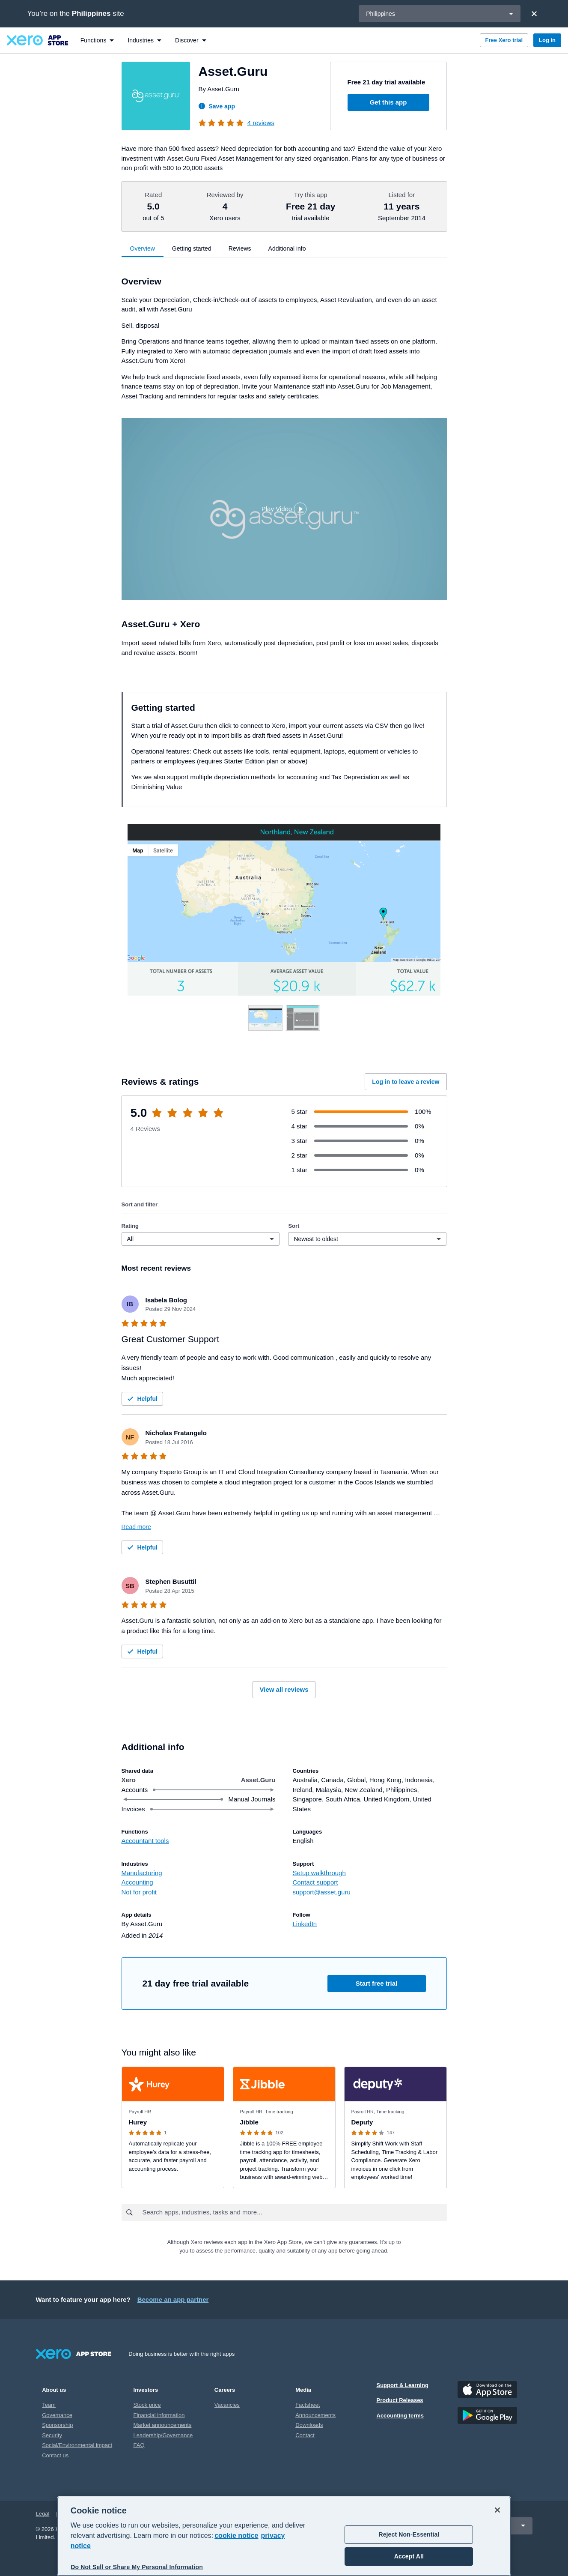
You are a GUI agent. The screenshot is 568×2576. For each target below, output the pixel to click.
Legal (43, 2513)
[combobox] (294, 2212)
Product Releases (400, 2400)
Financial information (159, 2415)
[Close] (534, 14)
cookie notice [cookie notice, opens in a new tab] (236, 2535)
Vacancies (227, 2405)
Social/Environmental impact (77, 2445)
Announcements (315, 2415)
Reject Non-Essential (408, 2534)
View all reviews (284, 1689)
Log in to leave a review (405, 1081)
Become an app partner (173, 2299)
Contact (305, 2435)
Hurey (138, 2122)
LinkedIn (305, 1923)
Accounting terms (400, 2415)
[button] (284, 509)
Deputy (362, 2122)
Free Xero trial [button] (504, 40)
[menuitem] (97, 40)
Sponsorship (57, 2425)
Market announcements (163, 2425)
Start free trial (377, 1983)
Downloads (309, 2425)
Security (52, 2435)
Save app (217, 106)
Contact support (315, 1882)
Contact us (55, 2455)
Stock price (147, 2405)
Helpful (141, 1398)
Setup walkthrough (319, 1872)
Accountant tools (145, 1840)
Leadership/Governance (163, 2435)
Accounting (137, 1882)
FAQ (139, 2445)
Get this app (388, 102)
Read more (136, 1526)
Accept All (409, 2556)
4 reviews (260, 122)
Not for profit (139, 1892)
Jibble (249, 2122)
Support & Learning (402, 2385)
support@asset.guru (322, 1892)
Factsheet (307, 2405)
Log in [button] (547, 40)
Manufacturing (142, 1872)
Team (49, 2405)
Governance (57, 2415)
